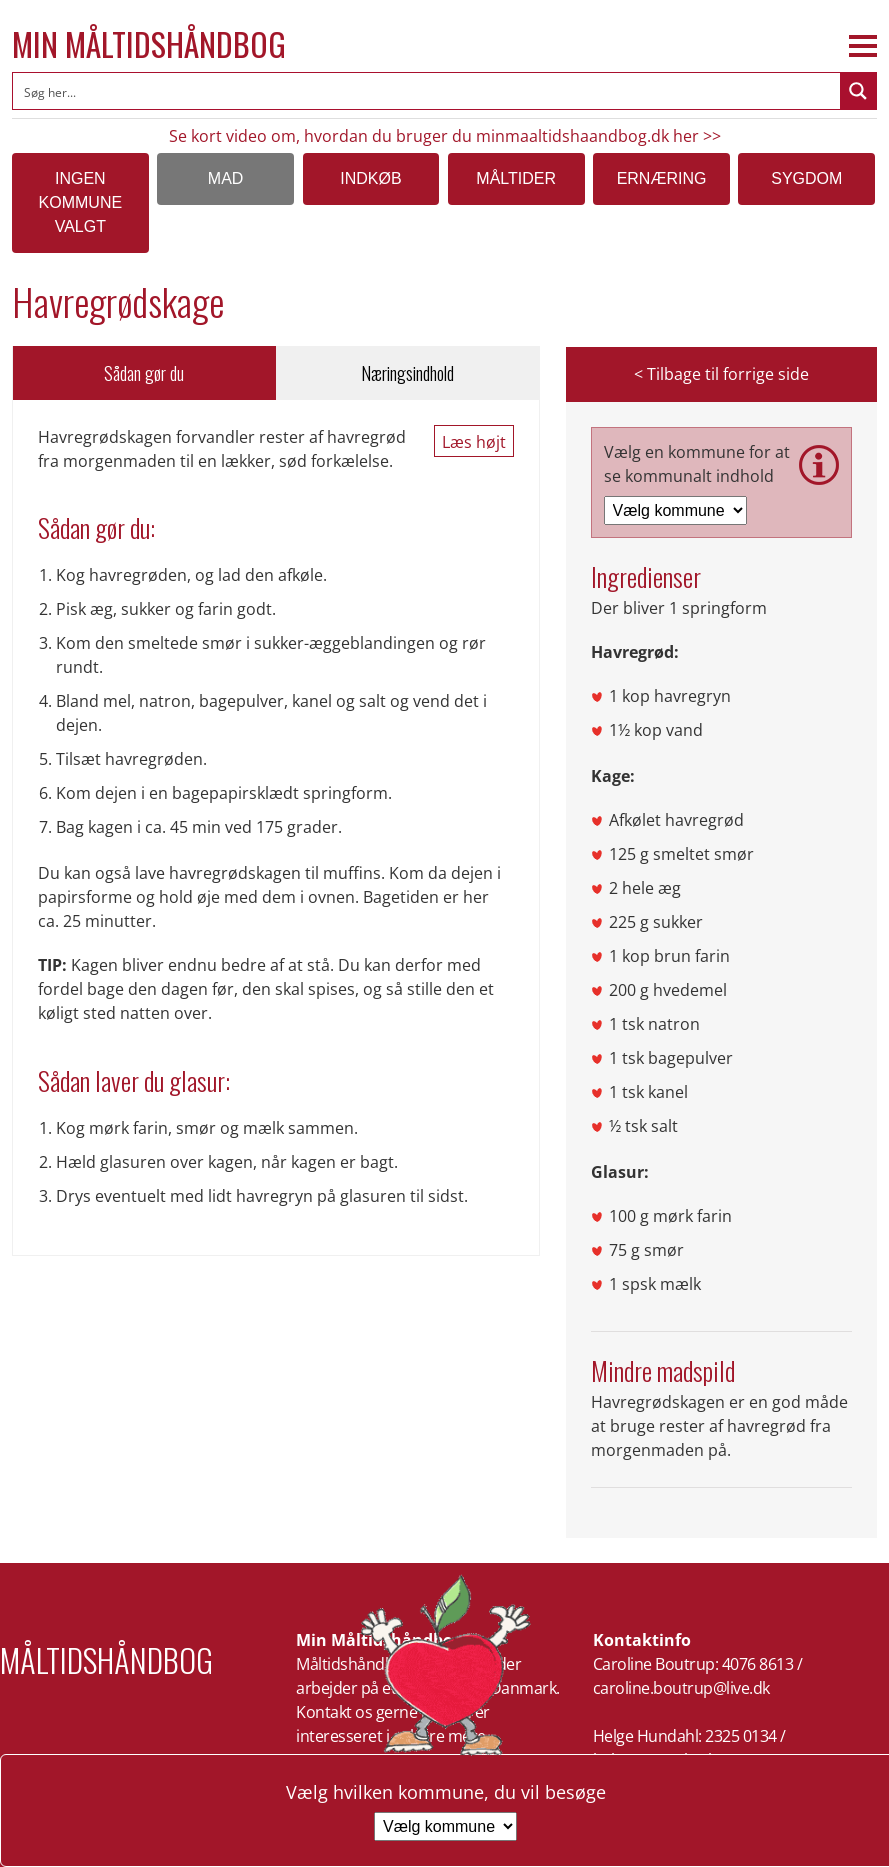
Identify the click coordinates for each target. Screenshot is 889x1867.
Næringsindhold (407, 373)
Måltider (516, 178)
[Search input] (427, 91)
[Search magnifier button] (858, 91)
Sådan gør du (144, 373)
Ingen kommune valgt (81, 202)
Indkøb (370, 178)
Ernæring (662, 178)
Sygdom (806, 178)
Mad (226, 178)
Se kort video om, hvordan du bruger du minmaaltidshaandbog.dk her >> (445, 136)
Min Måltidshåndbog (149, 44)
